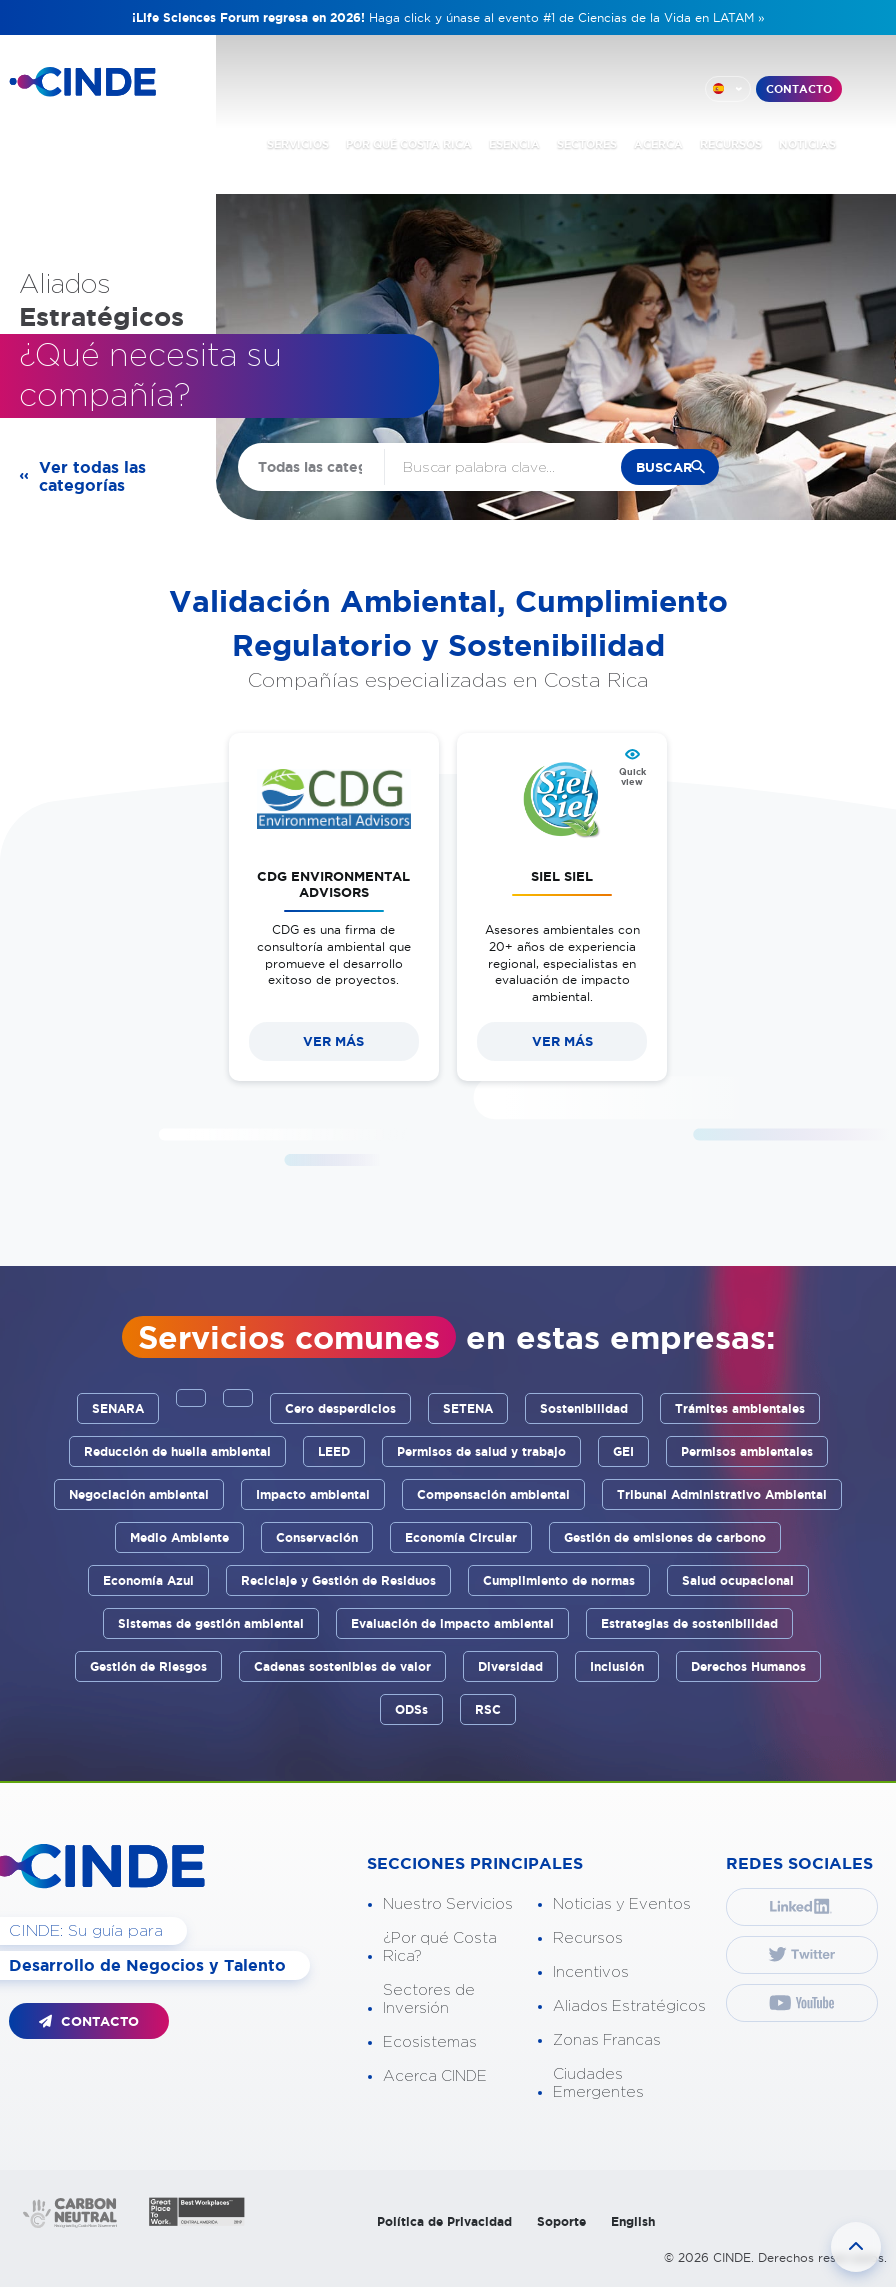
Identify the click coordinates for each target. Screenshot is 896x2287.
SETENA (468, 1408)
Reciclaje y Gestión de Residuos (338, 1580)
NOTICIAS (807, 144)
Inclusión (617, 1666)
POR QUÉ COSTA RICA (409, 144)
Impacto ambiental (313, 1494)
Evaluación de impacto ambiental (452, 1623)
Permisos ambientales (747, 1451)
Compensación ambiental (493, 1494)
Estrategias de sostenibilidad (689, 1623)
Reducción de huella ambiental (177, 1451)
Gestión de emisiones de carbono (665, 1537)
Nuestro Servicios (448, 1904)
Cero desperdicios (340, 1408)
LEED (334, 1451)
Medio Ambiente (179, 1537)
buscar (664, 467)
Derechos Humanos (748, 1666)
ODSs (411, 1709)
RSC (488, 1709)
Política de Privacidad (444, 2221)
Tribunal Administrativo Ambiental (722, 1494)
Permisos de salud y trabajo (481, 1451)
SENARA (118, 1408)
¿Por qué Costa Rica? (440, 1947)
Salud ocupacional (738, 1580)
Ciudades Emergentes (598, 2083)
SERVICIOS (298, 144)
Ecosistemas (430, 2042)
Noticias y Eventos (622, 1904)
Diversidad (510, 1666)
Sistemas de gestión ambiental (211, 1623)
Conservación (317, 1537)
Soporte (561, 2221)
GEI (623, 1451)
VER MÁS (333, 1041)
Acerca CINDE (435, 2076)
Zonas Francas (607, 2040)
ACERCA (658, 144)
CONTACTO (799, 89)
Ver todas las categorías (92, 476)
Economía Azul (148, 1580)
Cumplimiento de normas (559, 1580)
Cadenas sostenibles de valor (342, 1666)
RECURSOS (731, 144)
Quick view (632, 777)
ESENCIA (514, 144)
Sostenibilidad (584, 1408)
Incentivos (591, 1972)
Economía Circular (461, 1537)
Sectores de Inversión (429, 1999)
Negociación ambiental (139, 1494)
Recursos (588, 1938)
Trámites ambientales (740, 1408)
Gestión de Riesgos (148, 1666)
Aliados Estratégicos (629, 2006)
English (633, 2221)
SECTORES (587, 144)
